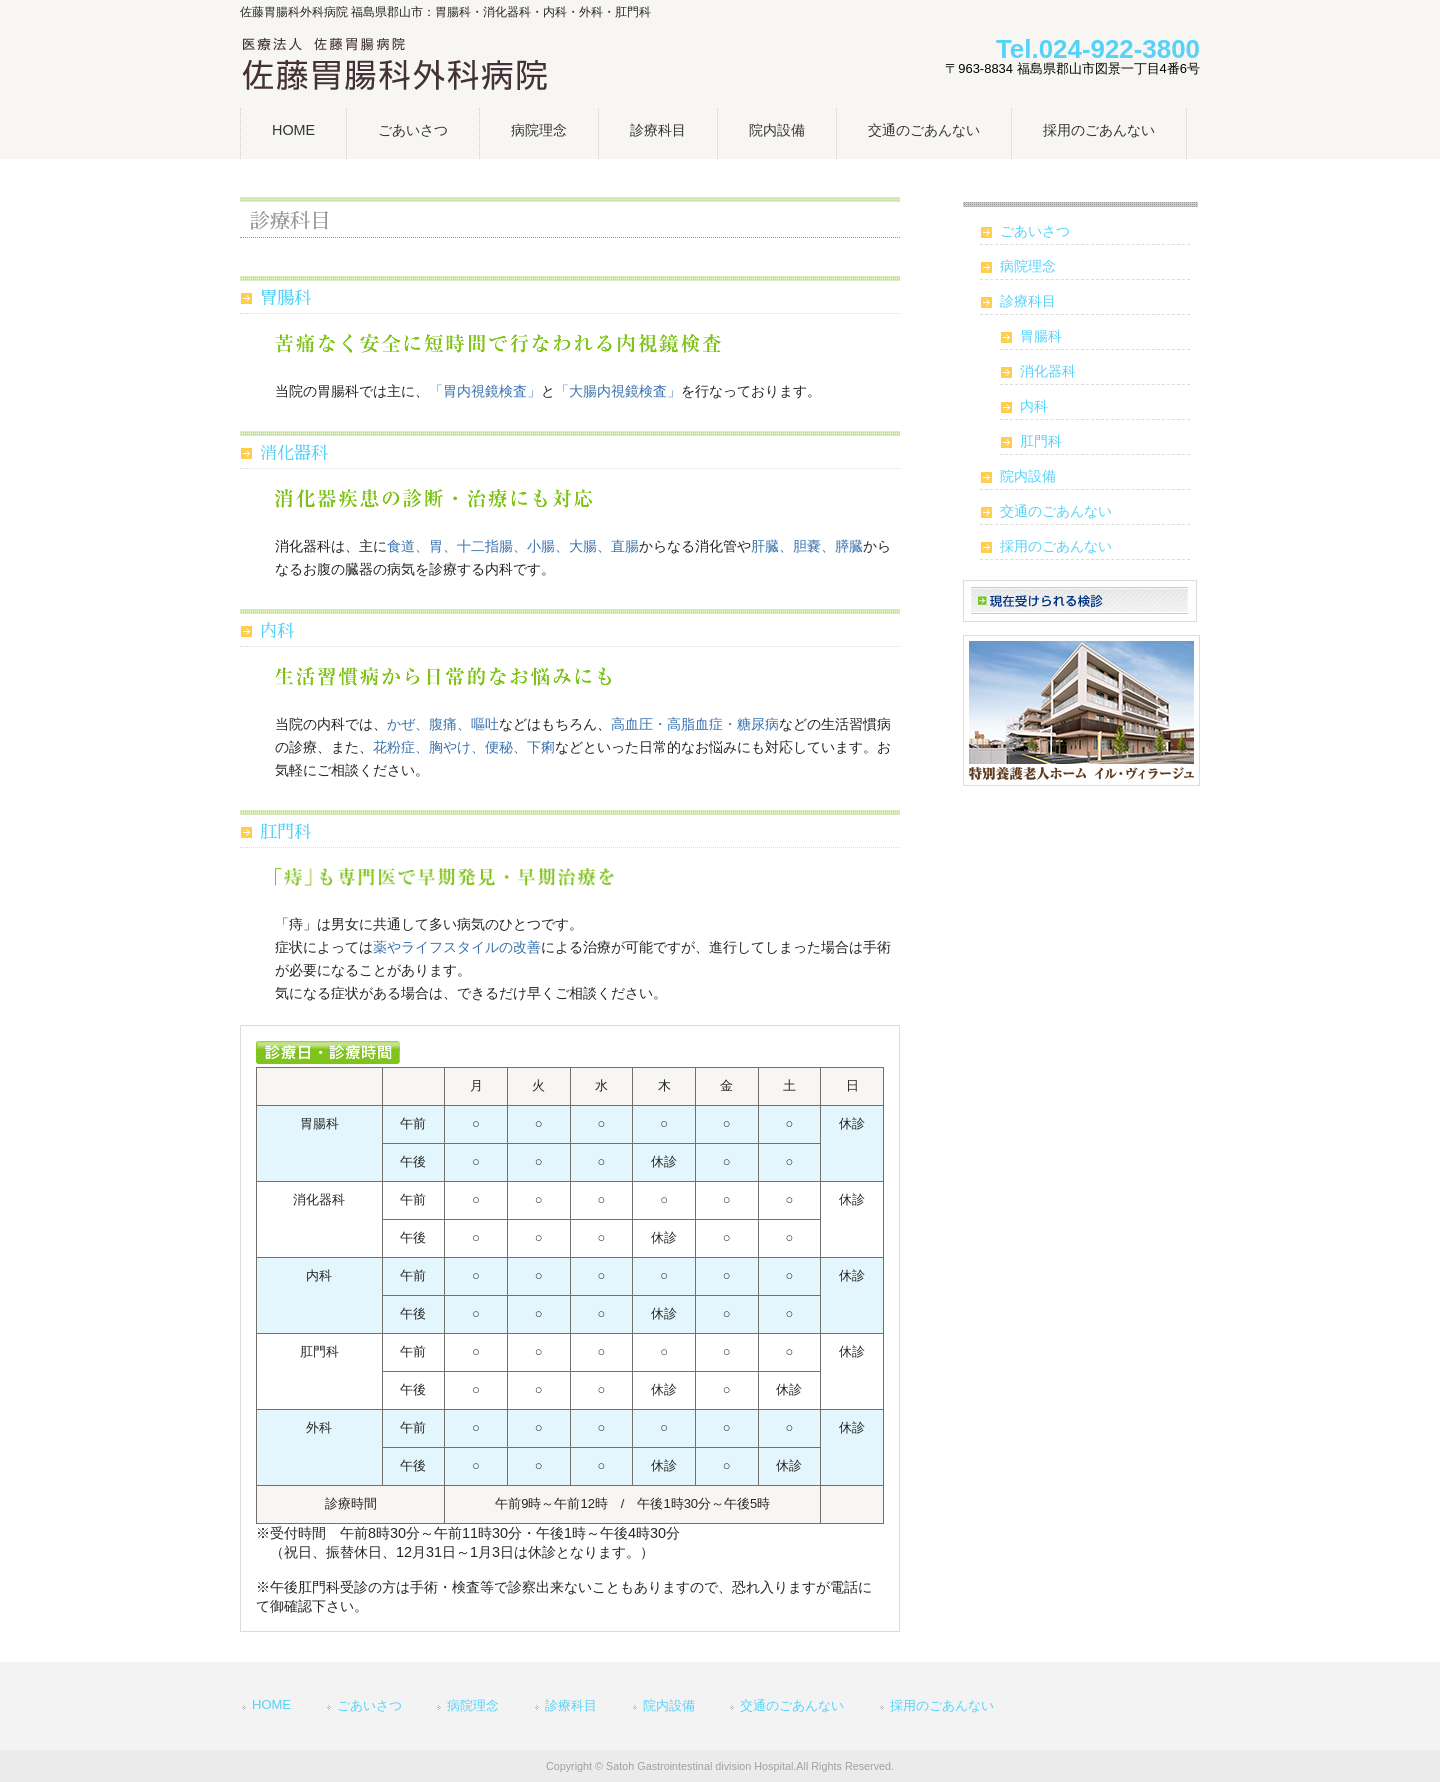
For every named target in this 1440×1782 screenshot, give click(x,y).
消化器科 (294, 453)
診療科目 (1028, 301)
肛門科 (285, 832)
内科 (277, 631)
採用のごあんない (1056, 546)
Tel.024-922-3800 (1098, 49)
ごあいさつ (1035, 231)
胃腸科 (285, 298)
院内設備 (1028, 476)
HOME (271, 1704)
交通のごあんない (1056, 511)
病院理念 (1028, 266)
